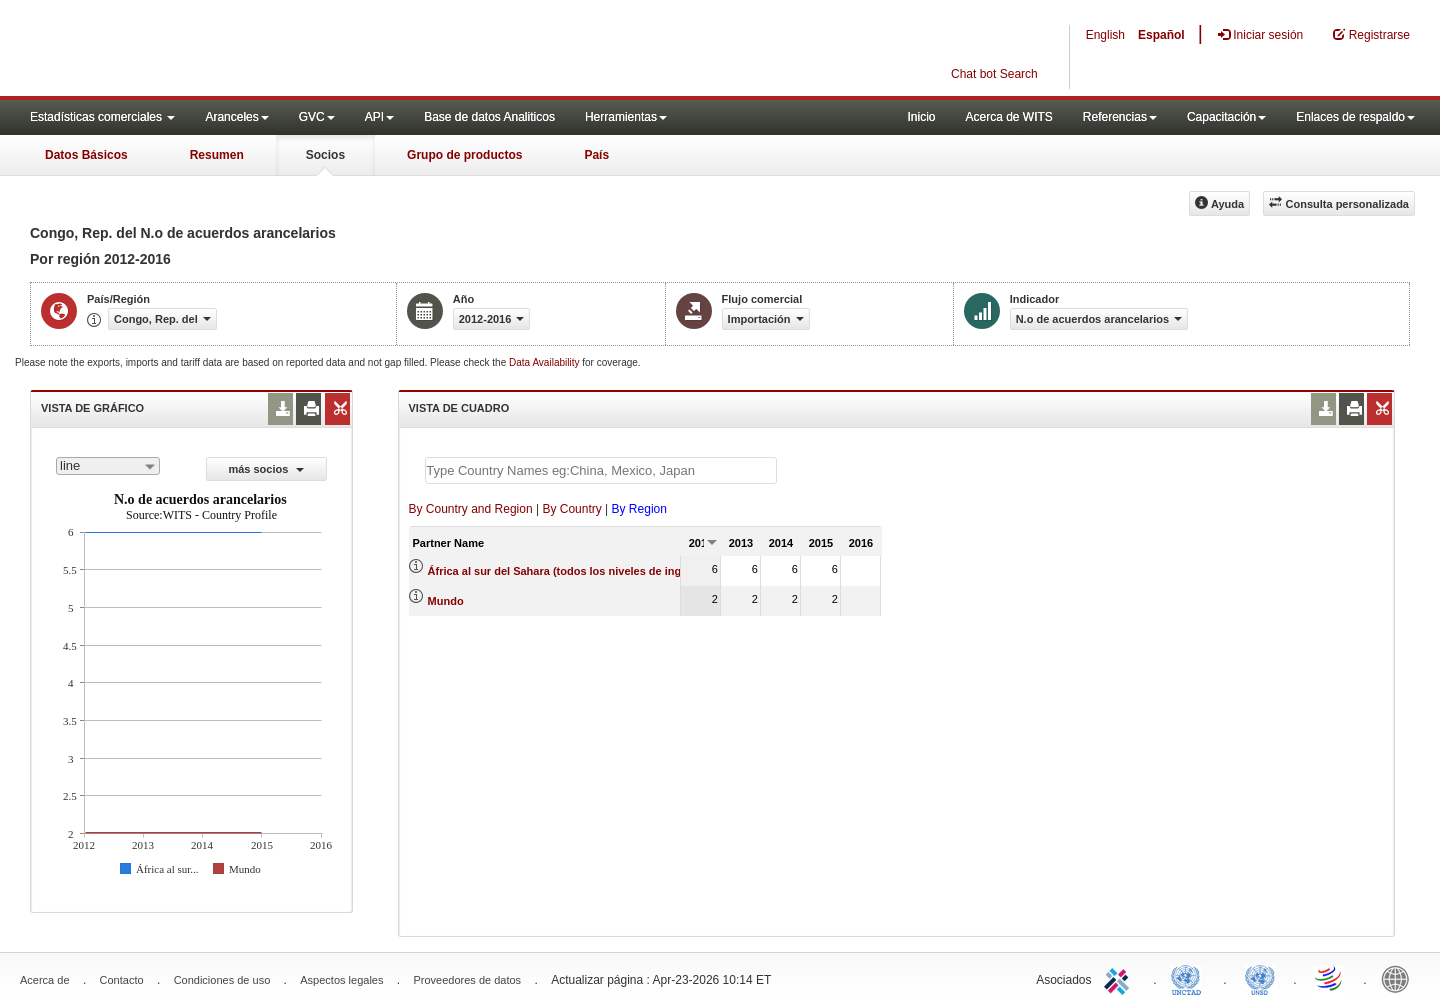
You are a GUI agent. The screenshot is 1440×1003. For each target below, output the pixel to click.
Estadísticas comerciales (102, 117)
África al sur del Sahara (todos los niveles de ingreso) (568, 571)
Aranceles (236, 117)
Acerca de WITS (1008, 117)
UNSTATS (1260, 978)
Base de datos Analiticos (489, 117)
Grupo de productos (464, 155)
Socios (325, 155)
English (1105, 35)
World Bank (1400, 978)
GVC (317, 117)
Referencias (1120, 117)
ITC (1120, 978)
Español (1161, 35)
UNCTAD (1190, 978)
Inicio (921, 117)
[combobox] (108, 466)
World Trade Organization (1330, 978)
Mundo (446, 601)
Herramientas (626, 117)
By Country (571, 509)
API (379, 117)
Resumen (217, 155)
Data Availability (545, 362)
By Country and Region (471, 509)
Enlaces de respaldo (1355, 117)
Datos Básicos (86, 155)
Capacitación (1226, 117)
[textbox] (601, 470)
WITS (200, 50)
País (596, 155)
